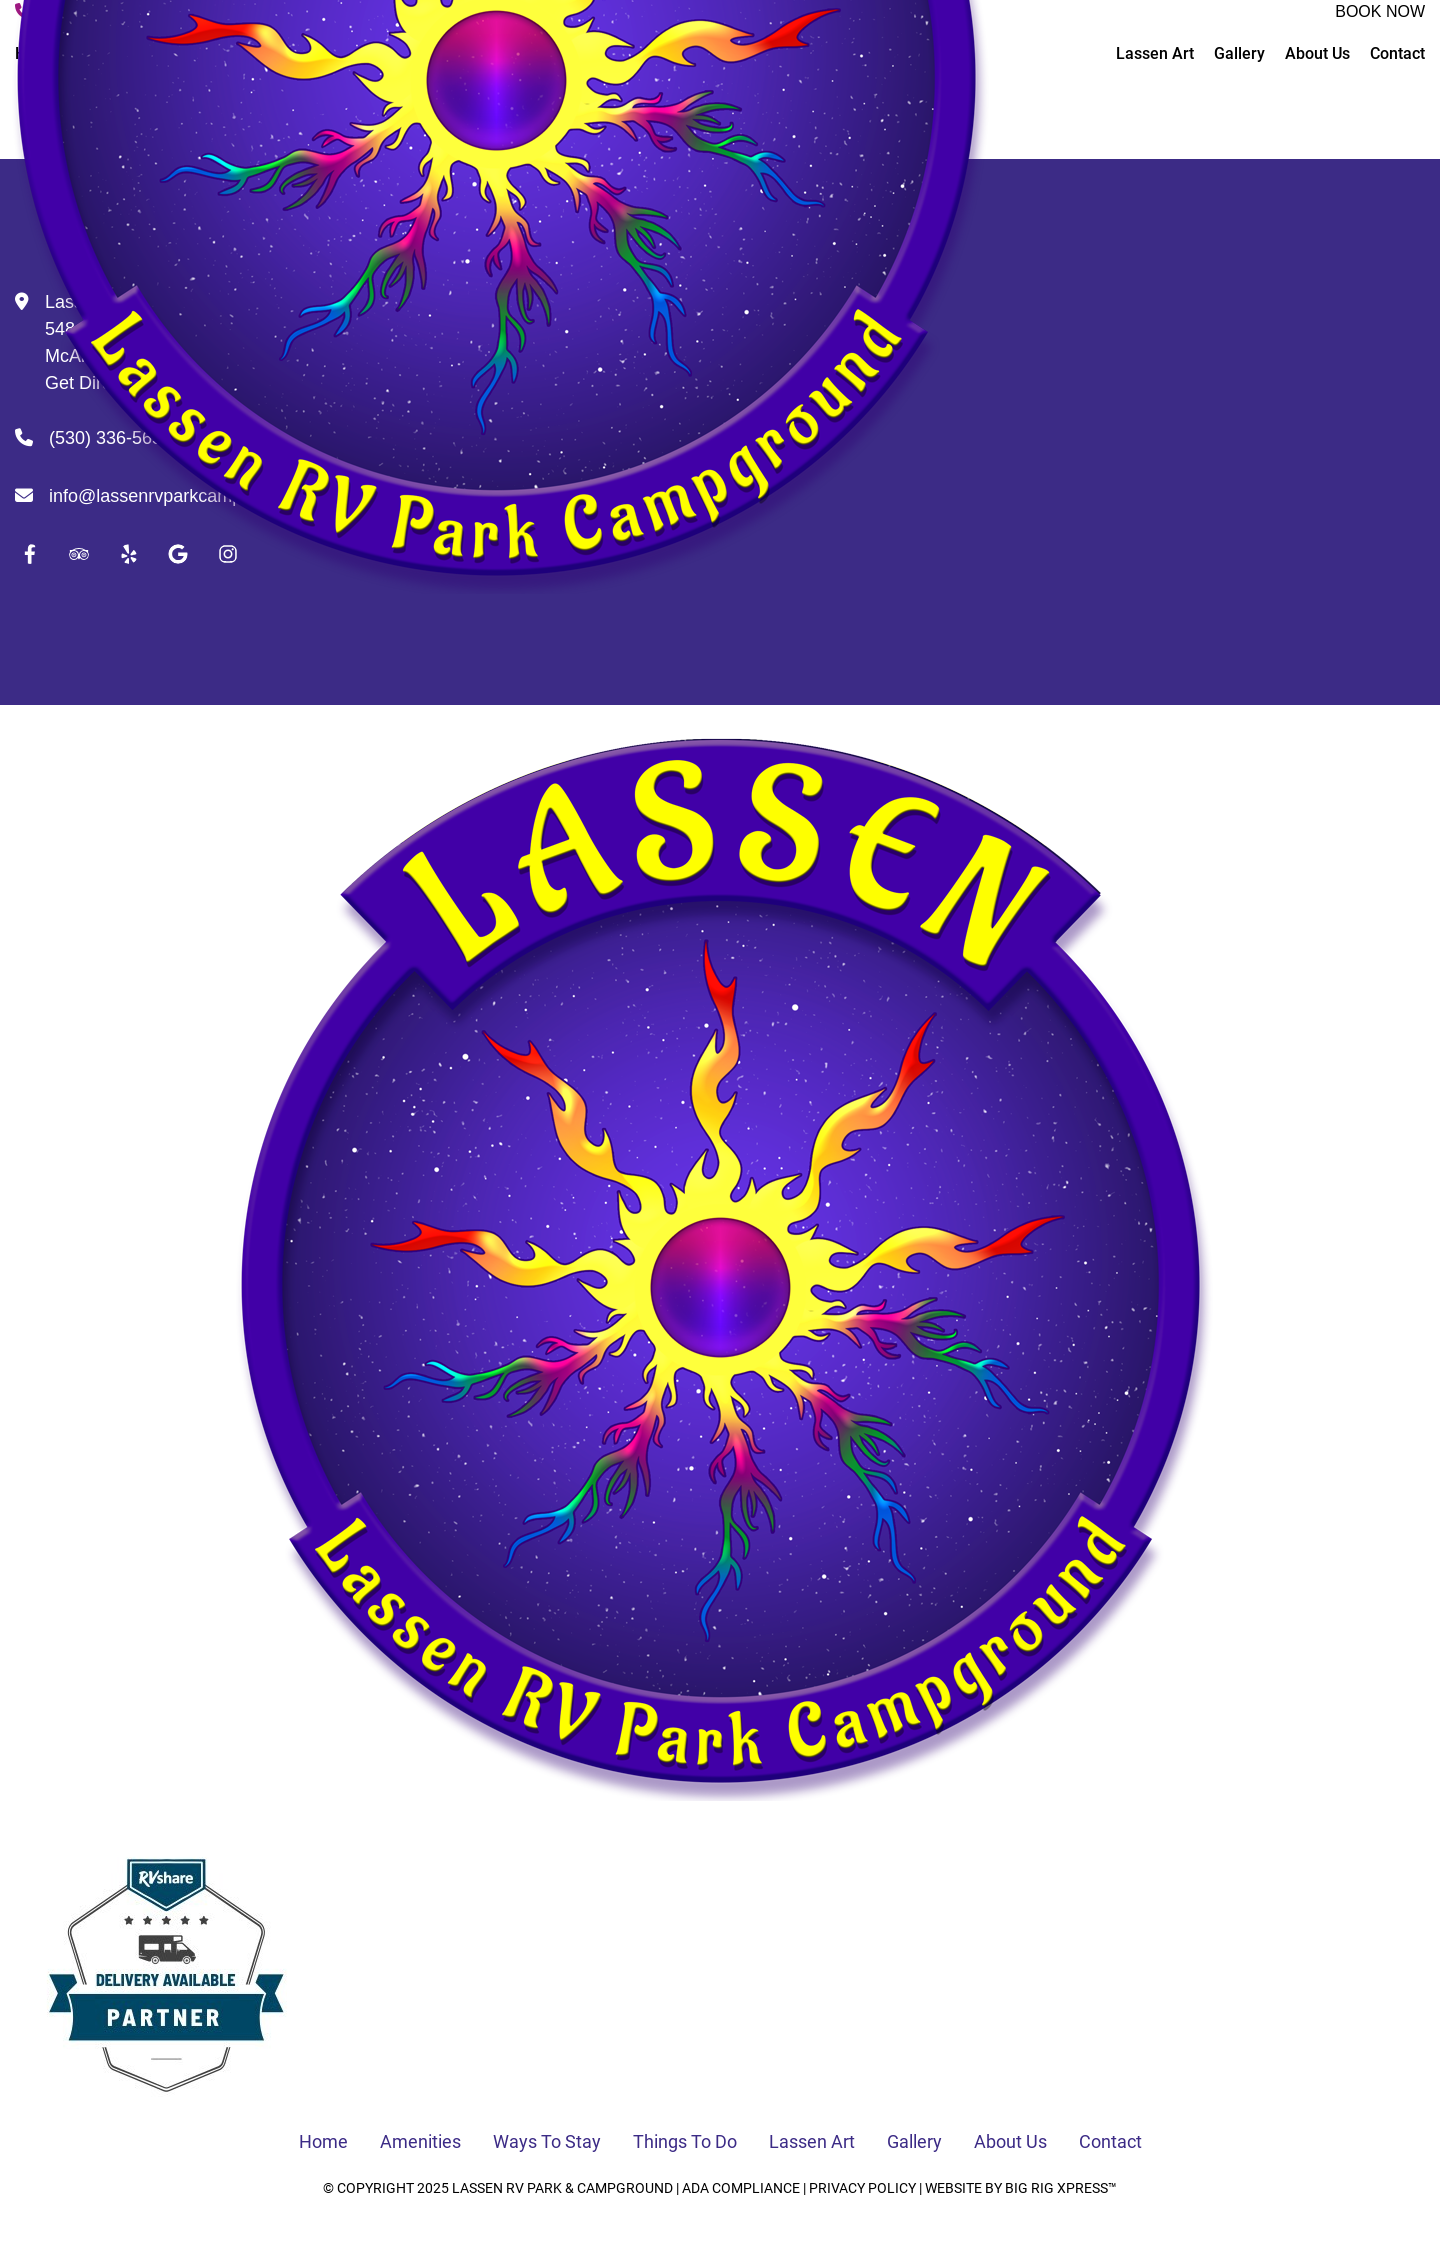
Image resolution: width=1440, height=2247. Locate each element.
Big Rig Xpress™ (1061, 2188)
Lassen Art (812, 2141)
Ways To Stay (547, 2141)
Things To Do (685, 2141)
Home (323, 2141)
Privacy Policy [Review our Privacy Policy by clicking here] (862, 2188)
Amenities (420, 2141)
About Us (1010, 2141)
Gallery (914, 2141)
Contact (1110, 2141)
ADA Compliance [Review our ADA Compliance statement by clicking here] (741, 2188)
